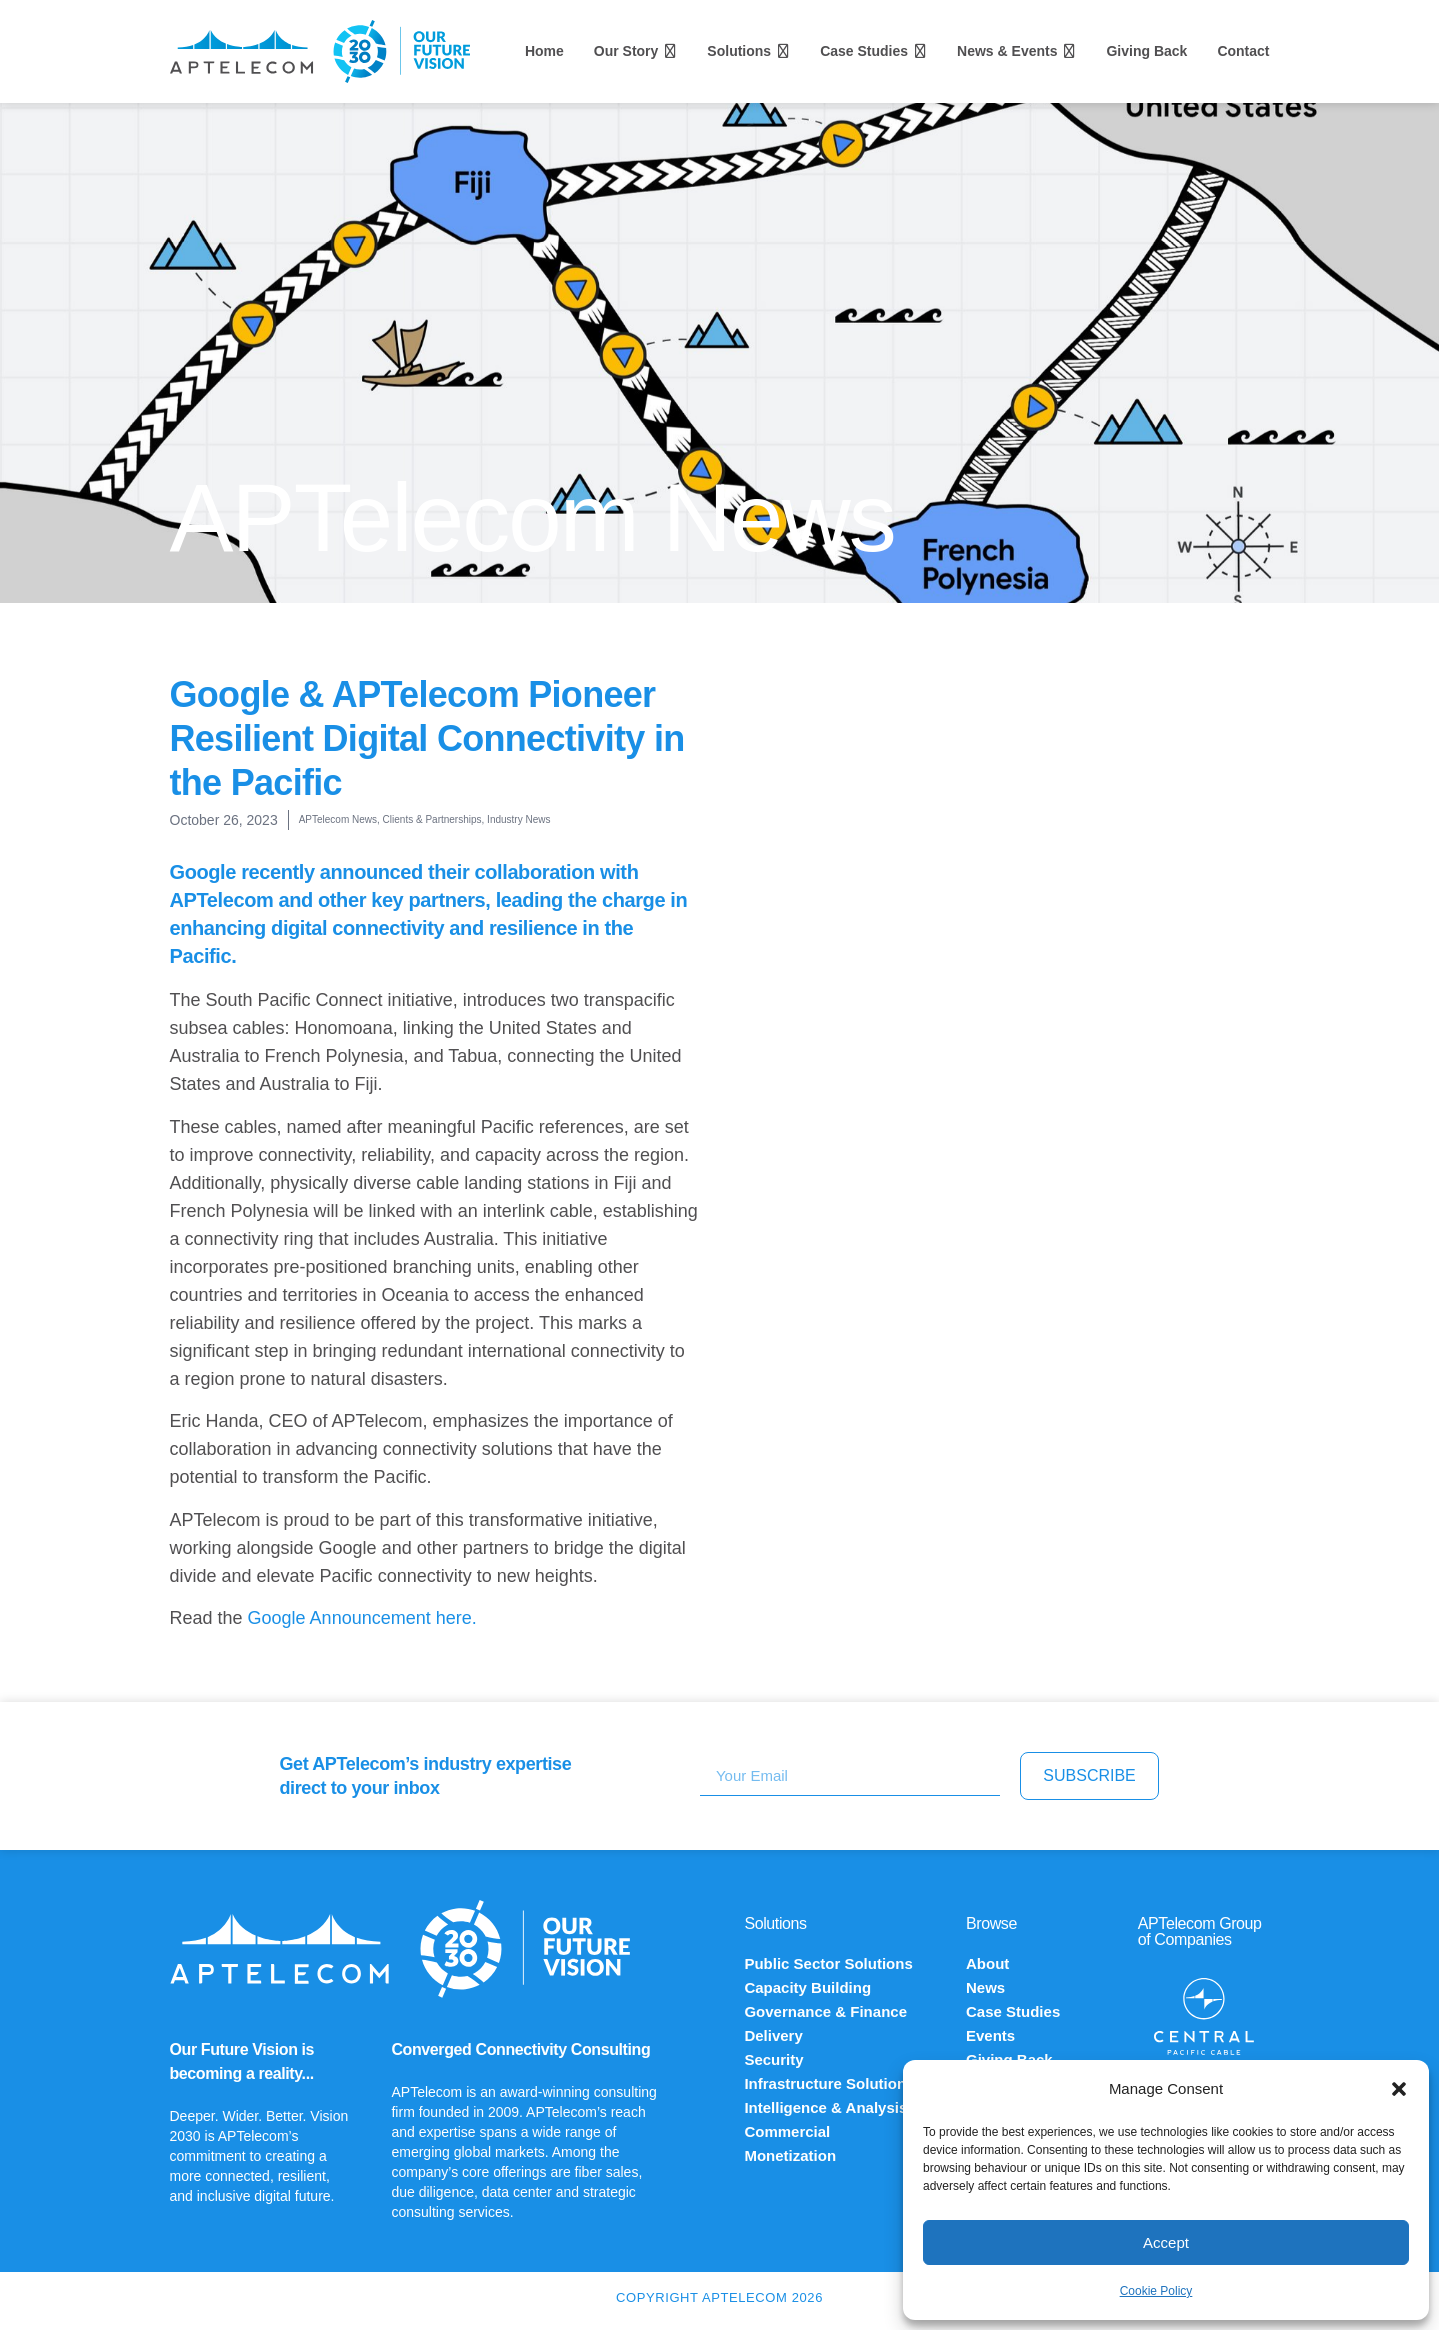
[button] (1399, 2089)
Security (773, 2059)
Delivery (773, 2035)
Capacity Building (807, 1987)
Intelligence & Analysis (825, 2107)
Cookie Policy (1156, 2291)
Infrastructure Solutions (829, 2083)
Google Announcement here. (362, 1618)
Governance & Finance (825, 2011)
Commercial (787, 2131)
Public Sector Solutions (828, 1963)
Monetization (790, 2155)
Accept (1166, 2242)
